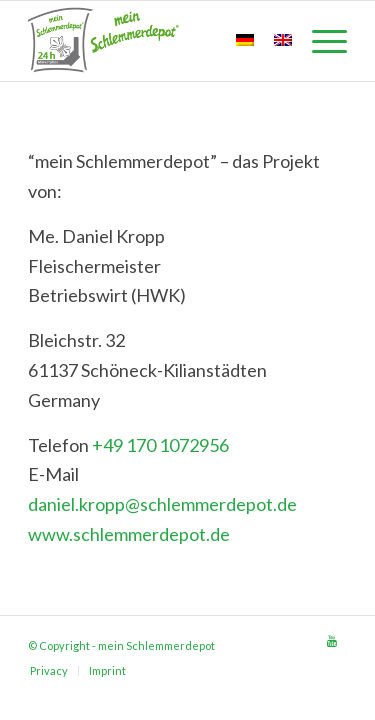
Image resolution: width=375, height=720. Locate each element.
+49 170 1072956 (160, 445)
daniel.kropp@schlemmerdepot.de (162, 504)
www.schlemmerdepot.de (129, 534)
